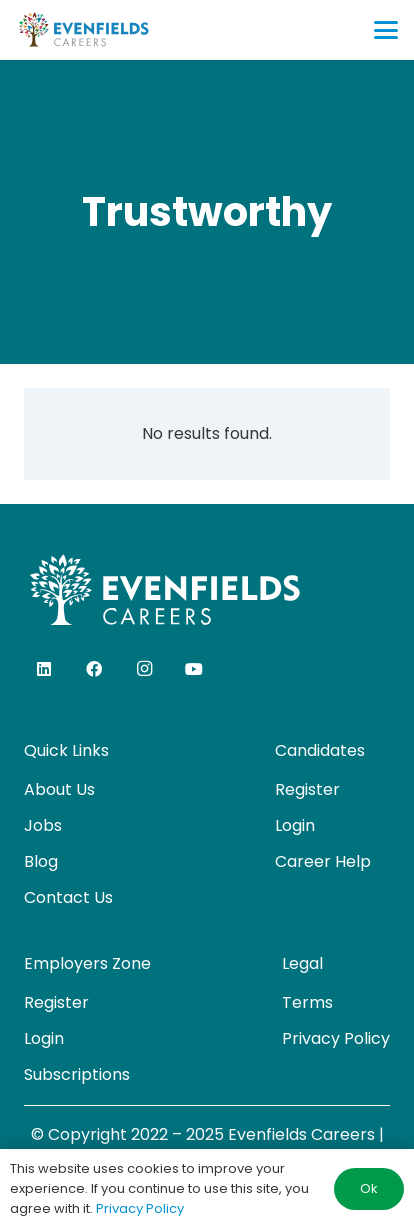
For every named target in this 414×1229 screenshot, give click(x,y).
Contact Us (68, 897)
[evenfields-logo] (83, 30)
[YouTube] (194, 669)
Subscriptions (77, 1074)
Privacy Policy (336, 1038)
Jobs (43, 825)
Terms (307, 1002)
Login (295, 825)
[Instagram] (144, 669)
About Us (59, 789)
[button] (386, 30)
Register (307, 789)
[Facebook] (94, 669)
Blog (41, 861)
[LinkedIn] (44, 669)
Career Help (323, 861)
